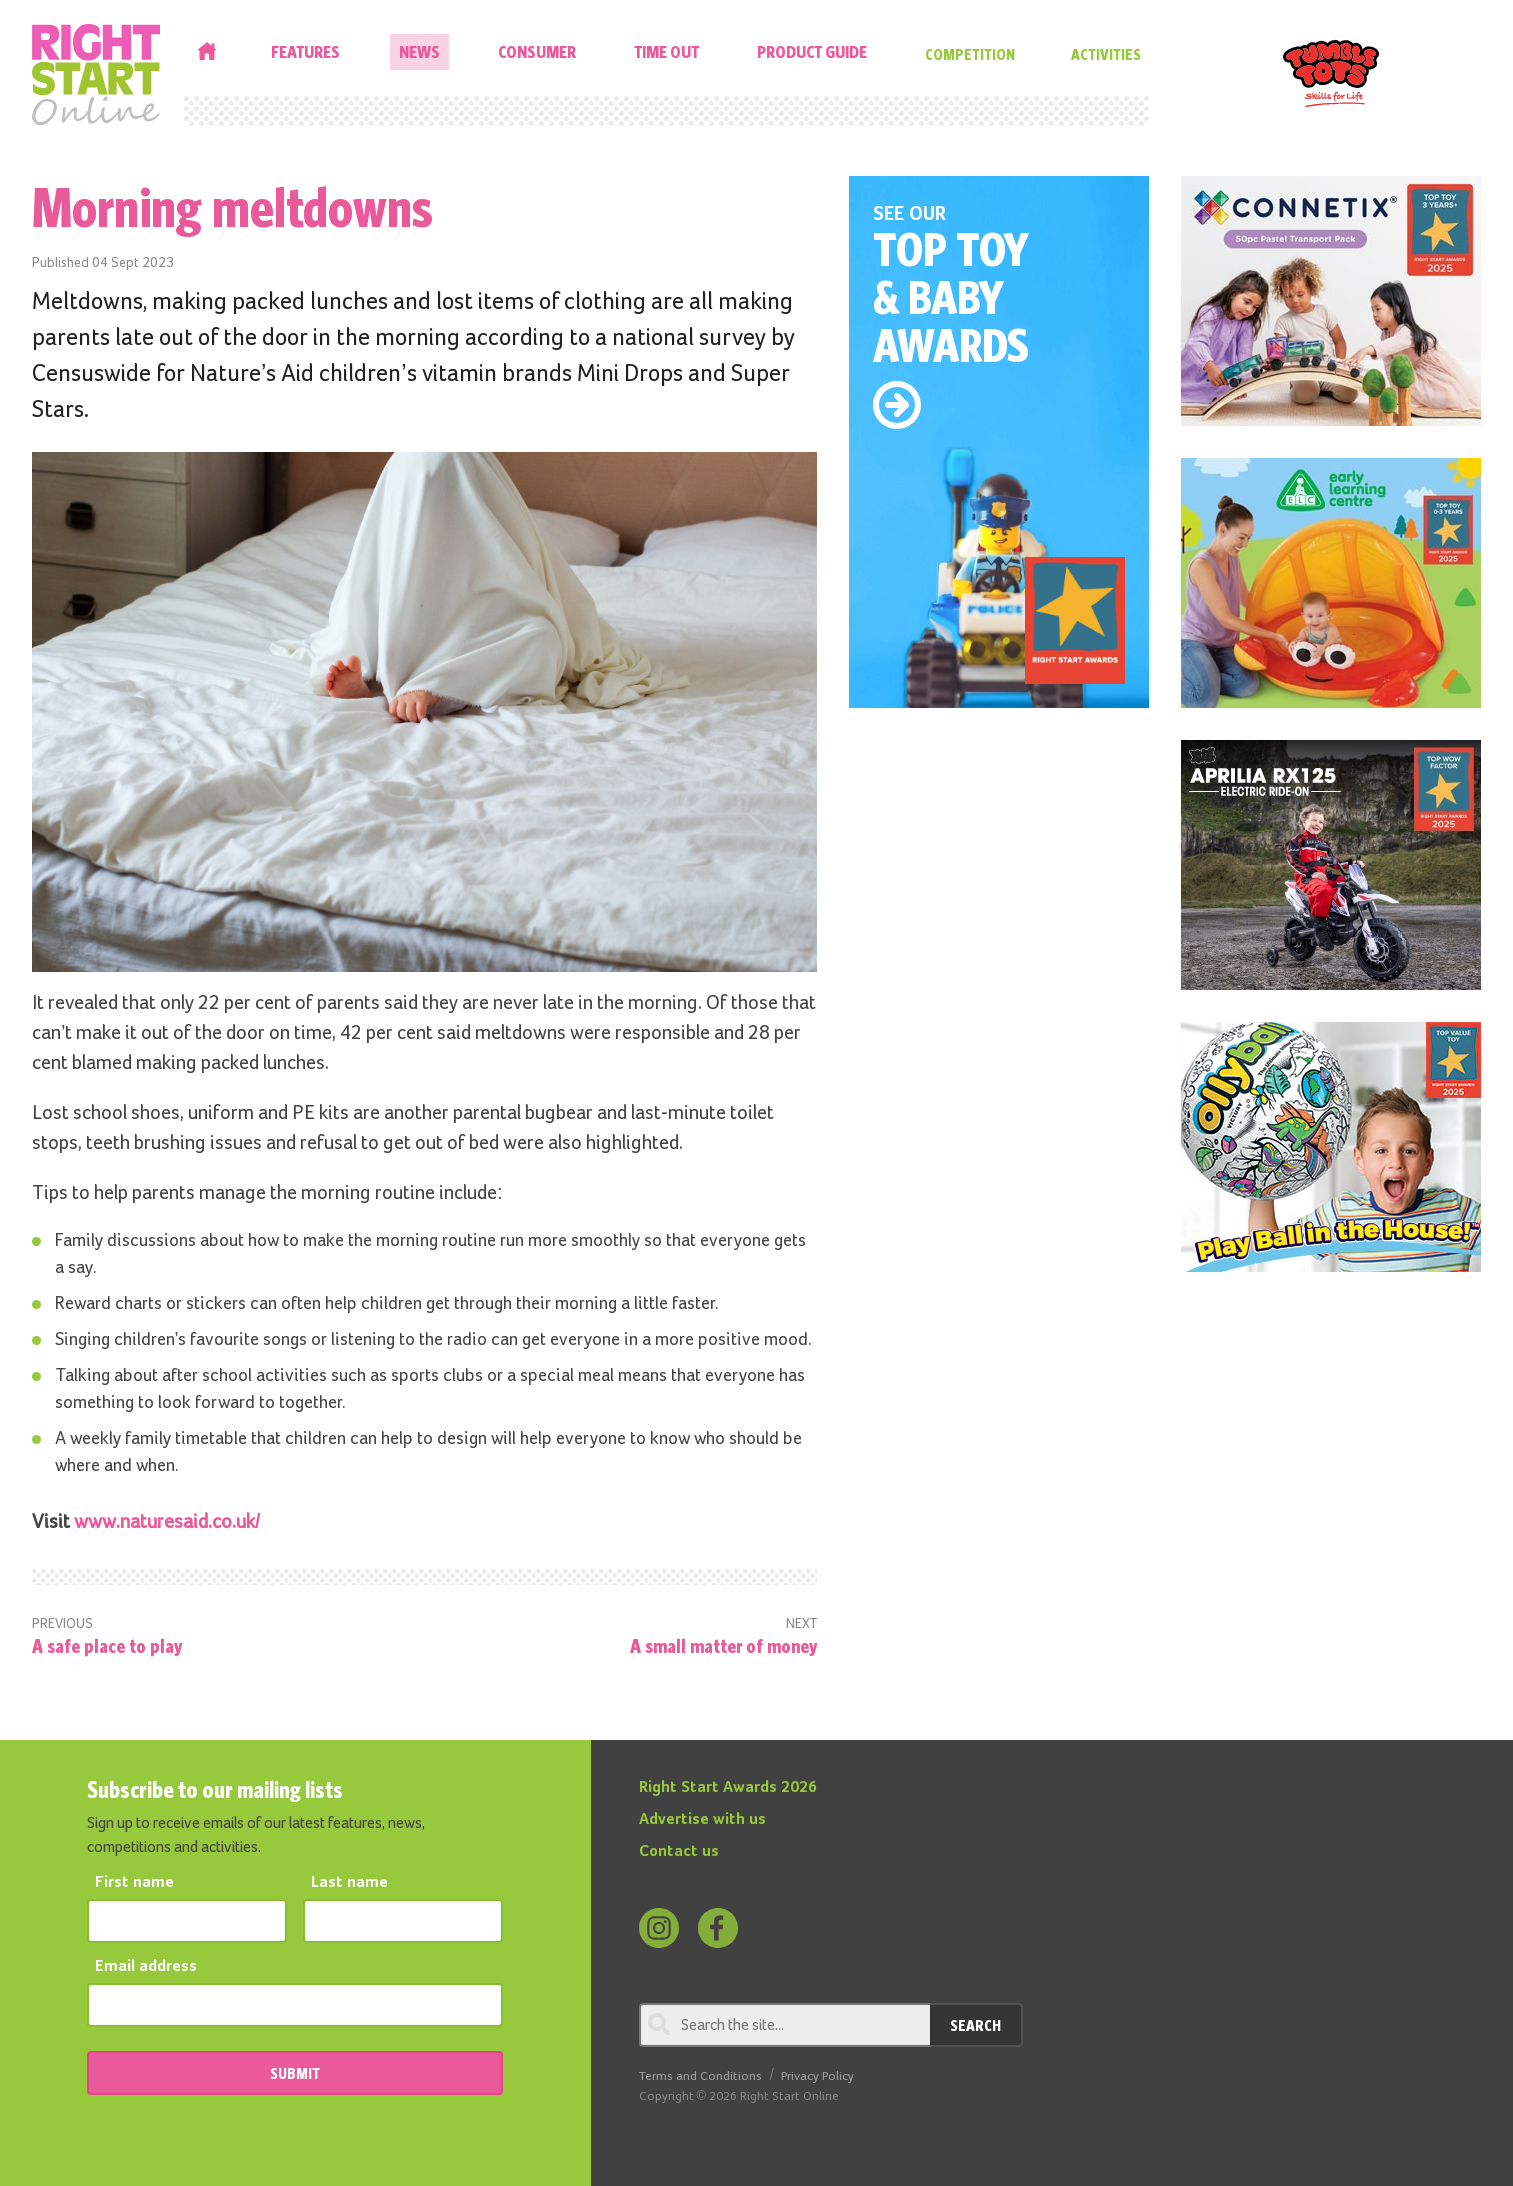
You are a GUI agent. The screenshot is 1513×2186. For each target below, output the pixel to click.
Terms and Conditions (700, 2076)
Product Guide (812, 51)
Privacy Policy (817, 2076)
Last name (349, 1883)
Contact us (679, 1852)
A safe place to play (107, 1645)
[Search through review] (784, 2025)
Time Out (666, 51)
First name (134, 1883)
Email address (146, 1967)
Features (305, 51)
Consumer (537, 51)
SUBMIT (295, 2073)
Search (975, 2025)
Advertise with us (702, 1820)
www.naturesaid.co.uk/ (167, 1522)
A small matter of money (723, 1645)
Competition (970, 54)
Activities (1106, 54)
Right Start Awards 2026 (728, 1788)
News (419, 51)
